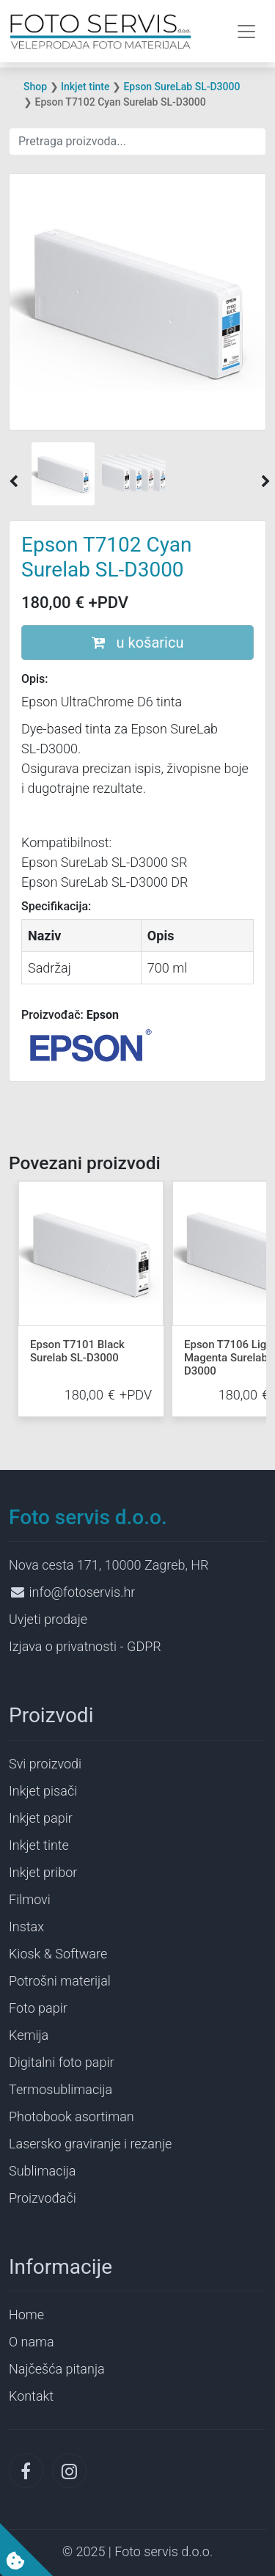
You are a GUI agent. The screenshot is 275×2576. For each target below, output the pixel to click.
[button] (13, 481)
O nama (31, 2341)
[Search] (137, 141)
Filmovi (30, 1899)
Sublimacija (42, 2170)
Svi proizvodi (45, 1763)
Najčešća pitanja (57, 2368)
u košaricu (138, 642)
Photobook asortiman (71, 2116)
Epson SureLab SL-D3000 (181, 86)
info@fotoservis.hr (82, 1592)
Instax (26, 1926)
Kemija (28, 2035)
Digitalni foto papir (61, 2062)
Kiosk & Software (58, 1953)
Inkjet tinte (85, 86)
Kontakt (31, 2396)
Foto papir (38, 2008)
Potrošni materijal (60, 1980)
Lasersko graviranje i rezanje (90, 2143)
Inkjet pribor (43, 1872)
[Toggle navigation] (246, 31)
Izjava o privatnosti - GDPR (85, 1646)
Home (26, 2314)
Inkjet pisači (43, 1791)
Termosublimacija (60, 2089)
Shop (35, 86)
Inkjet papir (41, 1818)
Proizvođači (42, 2198)
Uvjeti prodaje (48, 1619)
